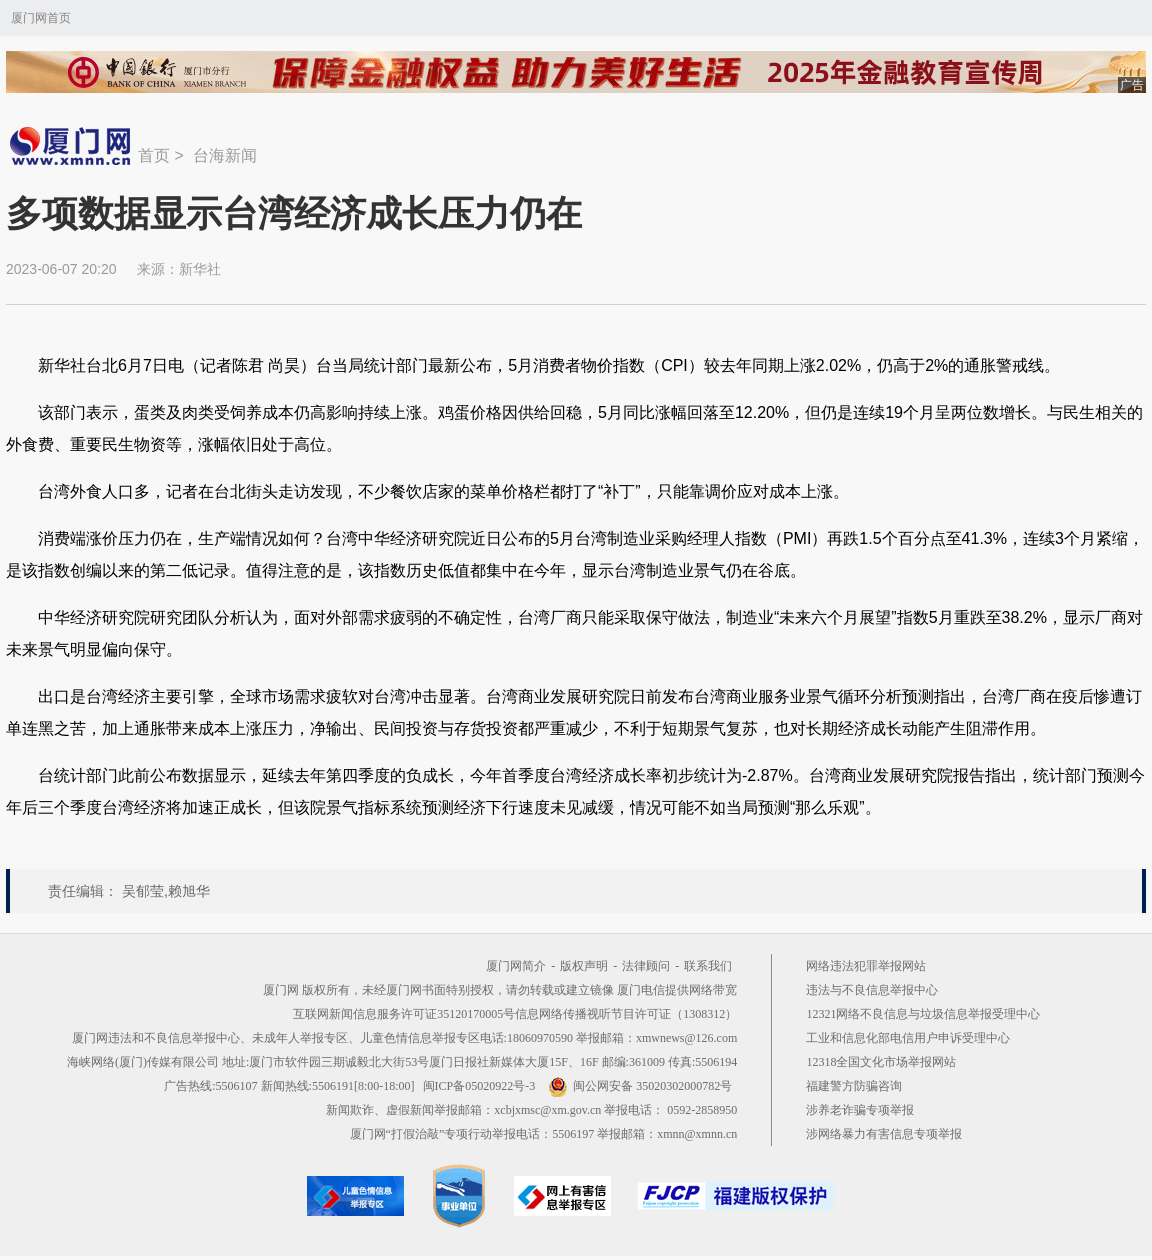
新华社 (200, 269)
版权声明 (584, 966)
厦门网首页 (41, 18)
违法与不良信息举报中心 (872, 990)
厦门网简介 (516, 966)
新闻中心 (72, 146)
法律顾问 (646, 966)
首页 (154, 155)
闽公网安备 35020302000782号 (640, 1086)
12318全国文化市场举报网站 (881, 1062)
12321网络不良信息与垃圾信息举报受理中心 (923, 1014)
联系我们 (708, 966)
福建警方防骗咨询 (854, 1086)
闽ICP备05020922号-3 (479, 1086)
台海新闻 (225, 155)
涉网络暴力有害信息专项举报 (884, 1134)
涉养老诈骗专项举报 (860, 1110)
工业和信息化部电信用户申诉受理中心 (908, 1038)
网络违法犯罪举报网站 (866, 966)
